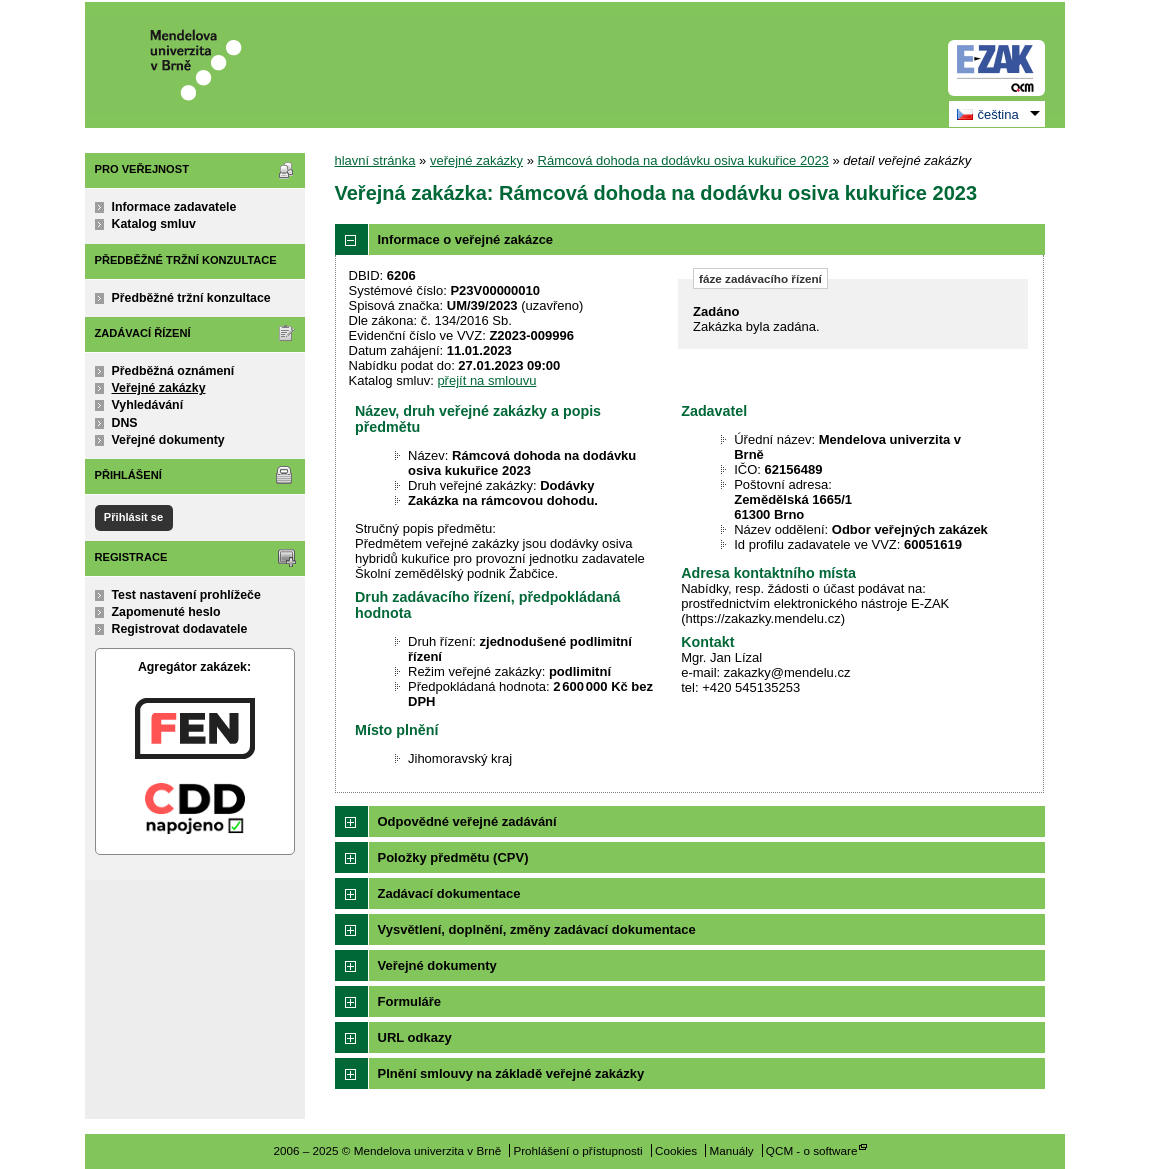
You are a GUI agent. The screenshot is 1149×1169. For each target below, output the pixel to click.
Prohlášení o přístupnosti (577, 1150)
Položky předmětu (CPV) (453, 857)
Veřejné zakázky (159, 388)
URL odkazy (415, 1037)
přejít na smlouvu (486, 380)
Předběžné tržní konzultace (191, 298)
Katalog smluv (154, 224)
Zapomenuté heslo (166, 612)
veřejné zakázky (476, 160)
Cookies (676, 1150)
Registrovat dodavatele (180, 629)
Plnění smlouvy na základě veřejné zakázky (511, 1073)
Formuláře (410, 1001)
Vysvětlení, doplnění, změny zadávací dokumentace (537, 929)
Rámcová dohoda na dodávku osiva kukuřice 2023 (683, 160)
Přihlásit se (133, 517)
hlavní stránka (375, 160)
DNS (125, 423)
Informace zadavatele (174, 207)
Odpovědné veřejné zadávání (467, 821)
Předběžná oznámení (173, 371)
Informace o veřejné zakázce (466, 239)
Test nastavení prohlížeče (186, 595)
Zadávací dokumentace (449, 893)
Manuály (731, 1150)
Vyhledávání (148, 405)
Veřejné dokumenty (168, 440)
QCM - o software (812, 1150)
